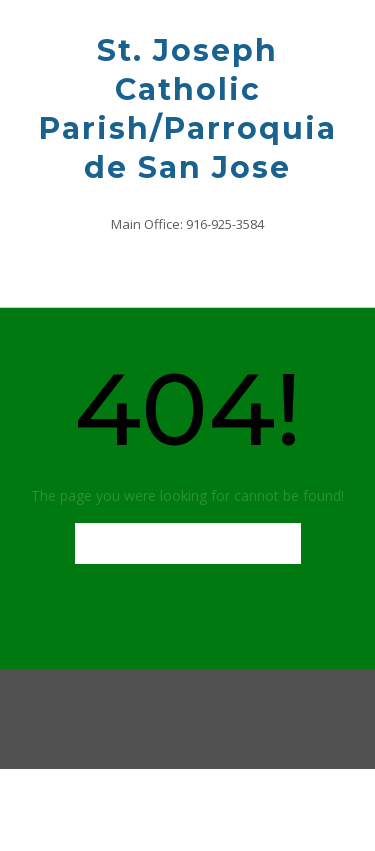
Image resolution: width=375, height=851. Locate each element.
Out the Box (221, 807)
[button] (187, 270)
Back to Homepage (188, 543)
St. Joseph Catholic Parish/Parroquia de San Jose (188, 109)
